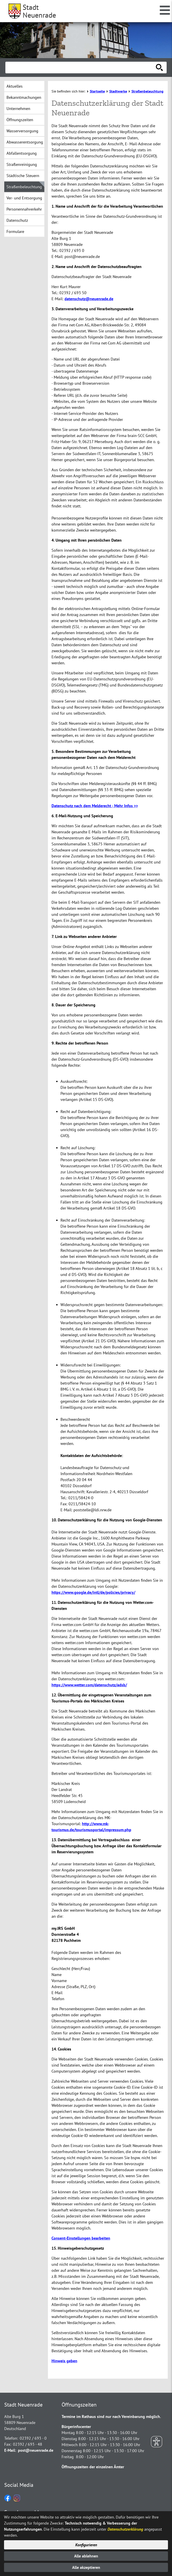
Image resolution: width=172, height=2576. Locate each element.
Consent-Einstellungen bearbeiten (81, 2238)
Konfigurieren (86, 2544)
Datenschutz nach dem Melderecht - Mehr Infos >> (95, 805)
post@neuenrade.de (35, 2450)
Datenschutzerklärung (125, 2529)
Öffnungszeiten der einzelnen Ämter (93, 2466)
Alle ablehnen (86, 2556)
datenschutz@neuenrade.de (88, 298)
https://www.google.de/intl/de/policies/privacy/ (93, 1592)
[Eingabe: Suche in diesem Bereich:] (81, 67)
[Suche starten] (159, 67)
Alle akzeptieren (86, 2567)
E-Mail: (10, 2450)
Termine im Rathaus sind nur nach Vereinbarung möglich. (111, 2416)
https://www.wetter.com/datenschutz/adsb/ (89, 1684)
